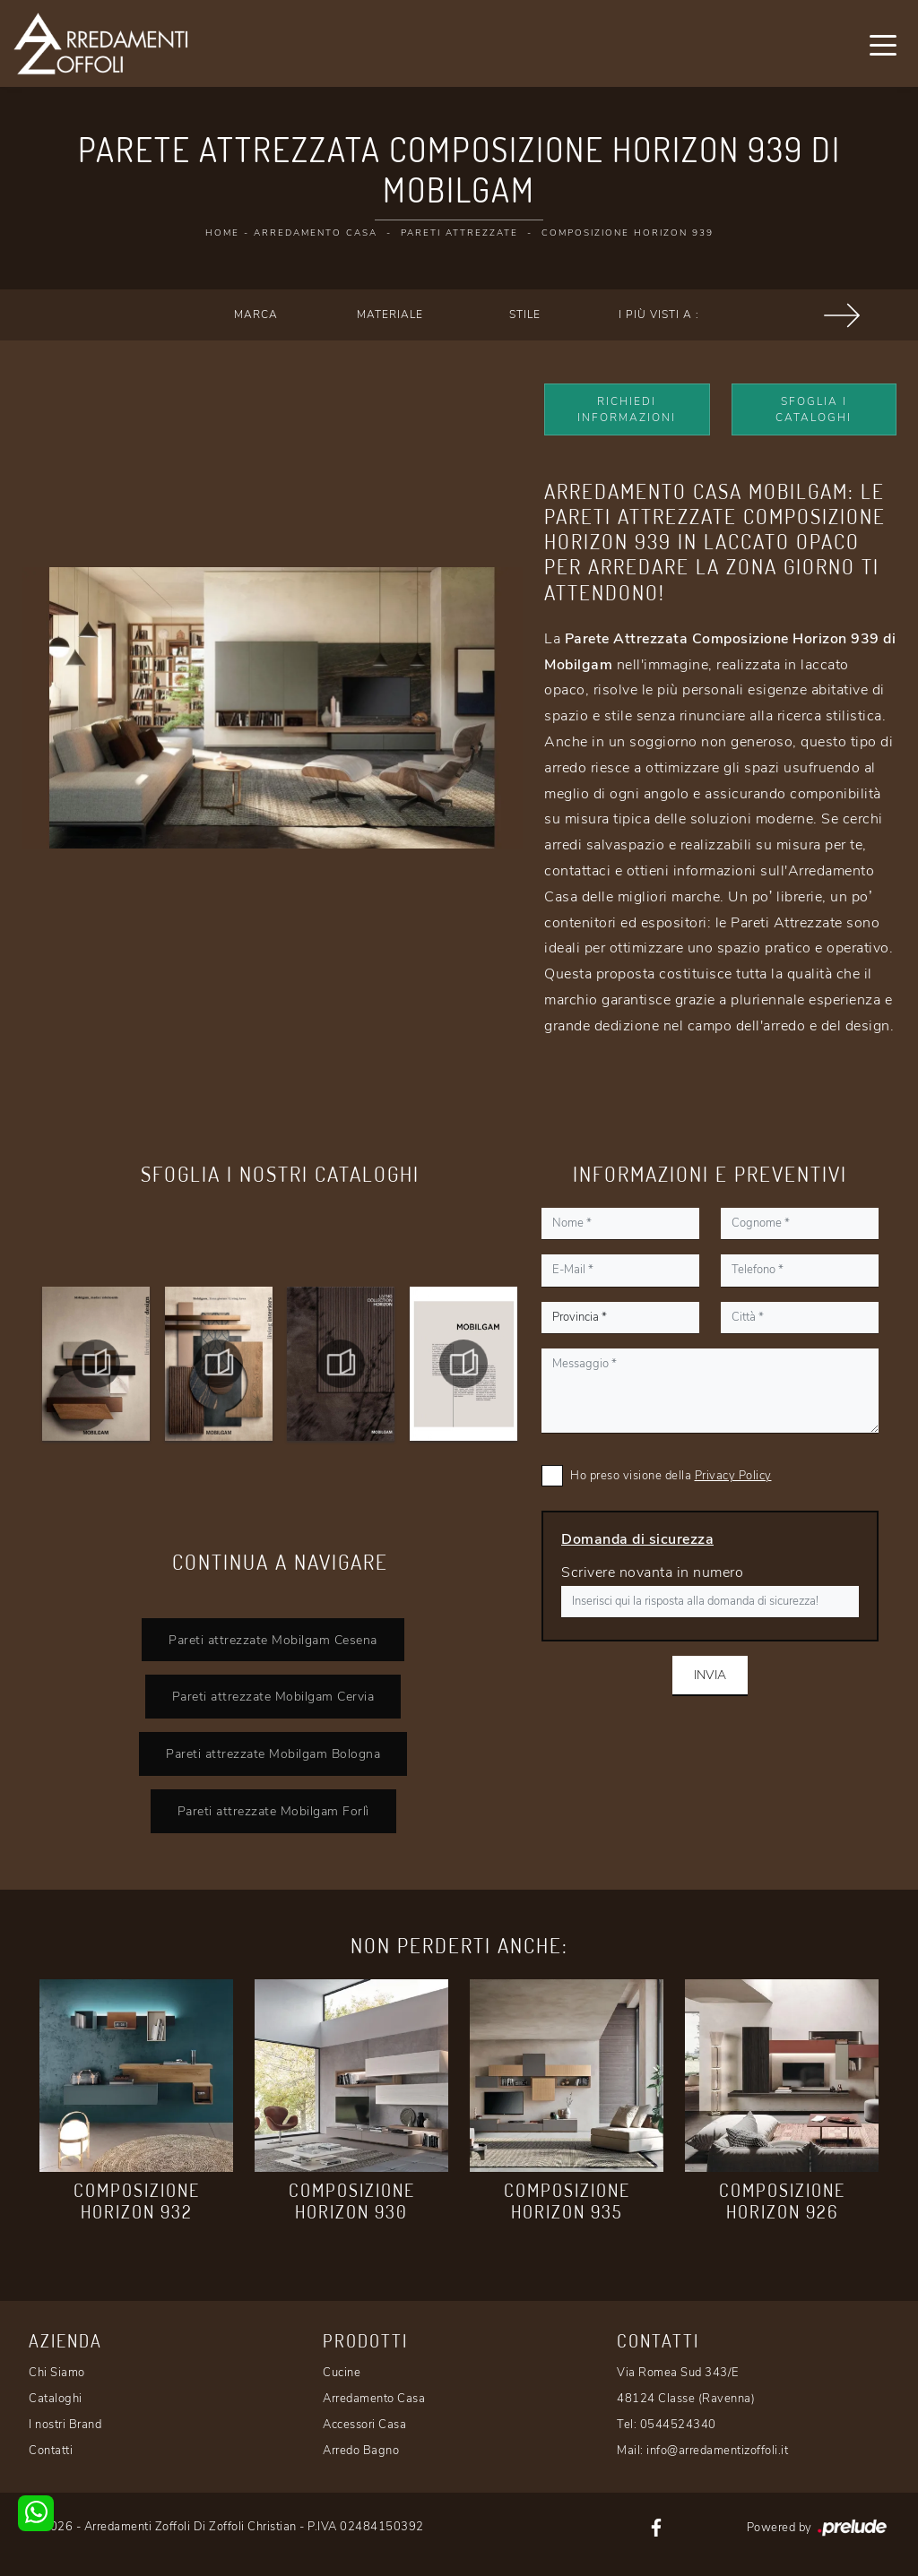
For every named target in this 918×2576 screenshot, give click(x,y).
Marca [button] (256, 314)
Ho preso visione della (671, 1476)
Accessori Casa (364, 2425)
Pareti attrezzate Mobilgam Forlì (273, 1811)
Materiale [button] (390, 314)
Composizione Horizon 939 (627, 233)
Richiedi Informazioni (626, 409)
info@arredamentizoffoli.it (717, 2450)
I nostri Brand (65, 2425)
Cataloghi (55, 2399)
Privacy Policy (733, 1476)
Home (222, 233)
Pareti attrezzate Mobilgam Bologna (273, 1753)
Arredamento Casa (315, 233)
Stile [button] (525, 314)
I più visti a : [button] (659, 314)
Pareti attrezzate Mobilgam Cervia (273, 1696)
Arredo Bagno (361, 2450)
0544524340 (678, 2425)
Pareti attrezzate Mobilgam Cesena (273, 1640)
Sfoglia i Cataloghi (813, 409)
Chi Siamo (57, 2373)
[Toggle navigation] (883, 43)
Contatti (51, 2450)
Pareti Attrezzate (459, 233)
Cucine (341, 2373)
